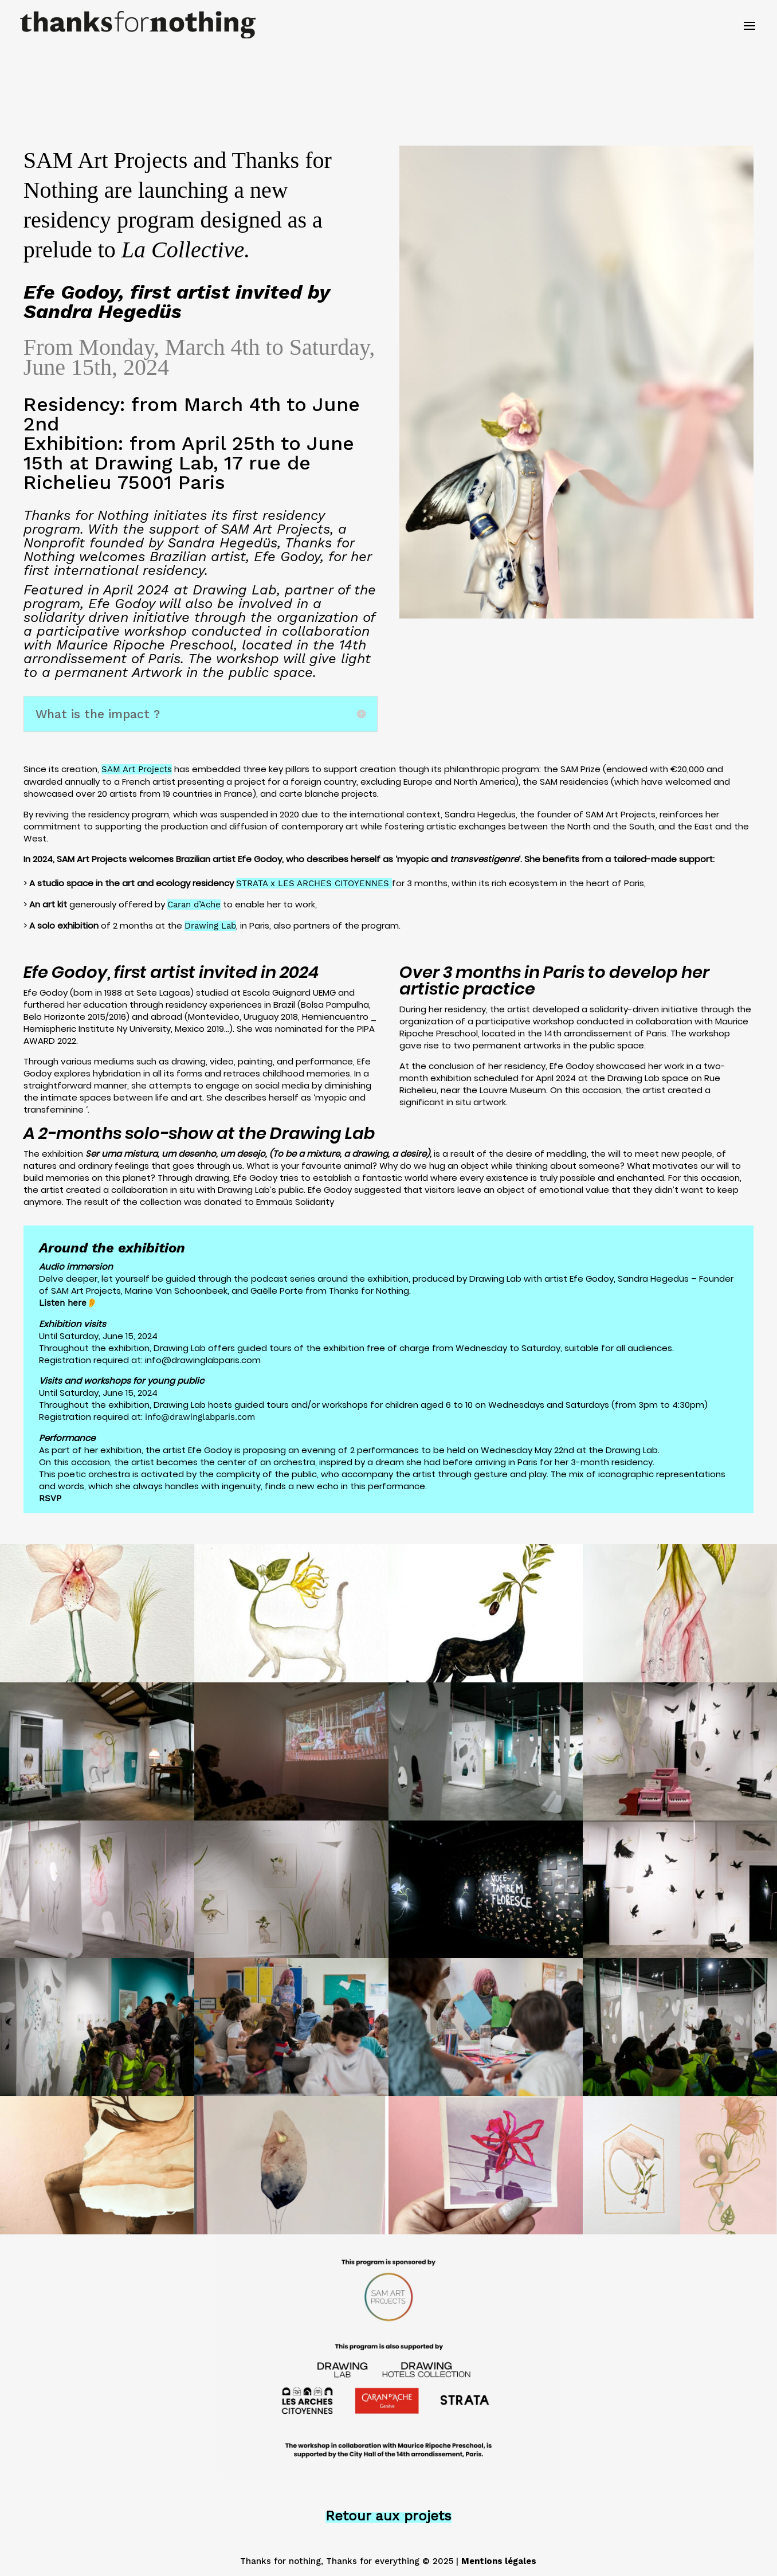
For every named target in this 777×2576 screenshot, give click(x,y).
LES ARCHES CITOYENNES (335, 883)
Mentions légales (498, 2561)
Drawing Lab (210, 926)
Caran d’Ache (194, 904)
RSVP (50, 1498)
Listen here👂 (68, 1303)
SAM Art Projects (136, 769)
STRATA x (257, 883)
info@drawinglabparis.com (200, 1417)
